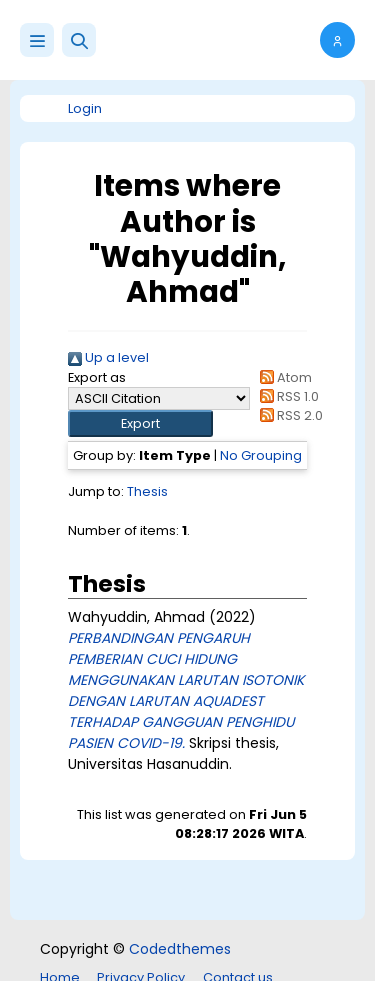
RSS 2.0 (288, 415)
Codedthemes (180, 949)
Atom (283, 377)
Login (85, 108)
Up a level (108, 357)
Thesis (147, 491)
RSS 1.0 (286, 396)
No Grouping (261, 455)
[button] (79, 40)
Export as (97, 377)
